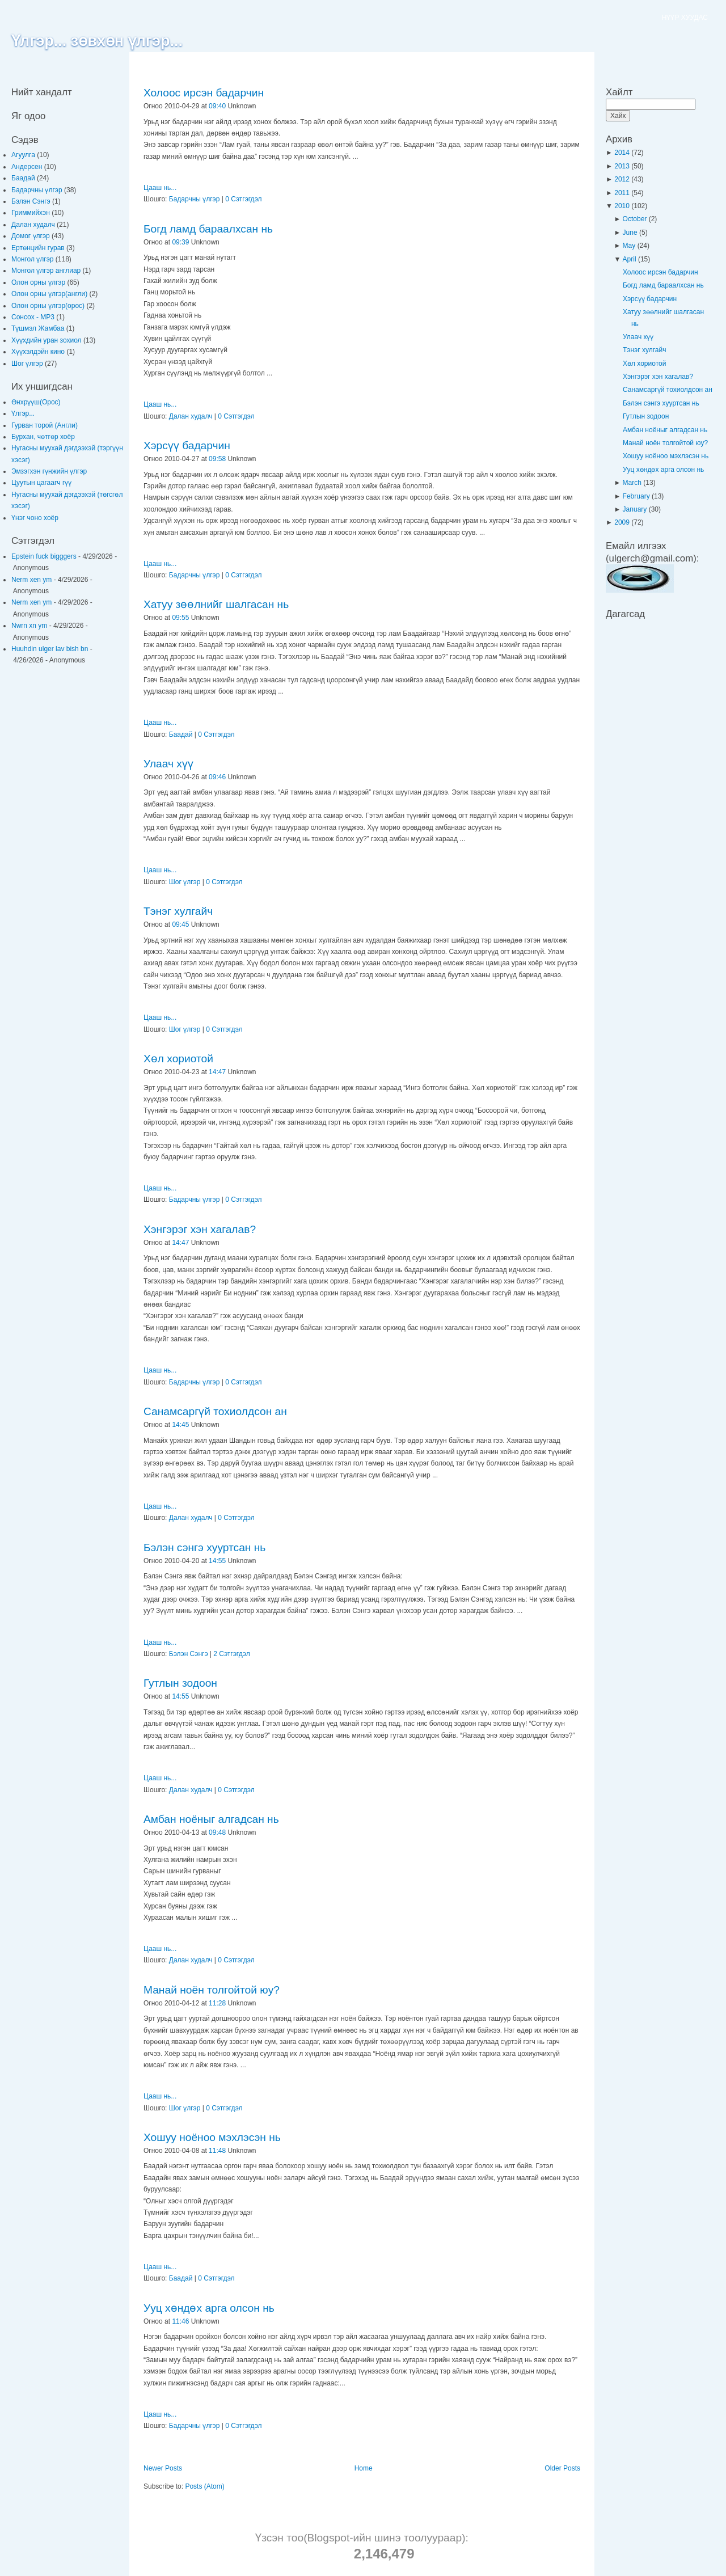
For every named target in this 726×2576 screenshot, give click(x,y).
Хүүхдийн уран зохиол (47, 340)
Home (363, 2468)
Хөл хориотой (178, 1059)
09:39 (180, 242)
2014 (622, 153)
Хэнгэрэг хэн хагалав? (199, 1229)
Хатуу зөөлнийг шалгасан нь (216, 604)
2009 (622, 522)
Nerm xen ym (31, 580)
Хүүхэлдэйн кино (38, 352)
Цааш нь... (159, 188)
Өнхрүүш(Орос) (36, 402)
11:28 (217, 2003)
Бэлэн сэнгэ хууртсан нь (204, 1547)
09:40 (217, 106)
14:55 (217, 1561)
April (630, 259)
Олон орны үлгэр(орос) (48, 306)
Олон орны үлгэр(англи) (50, 294)
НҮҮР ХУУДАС (685, 18)
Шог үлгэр (28, 364)
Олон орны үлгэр (39, 282)
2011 (622, 193)
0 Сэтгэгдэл (243, 199)
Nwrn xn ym (29, 626)
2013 (622, 166)
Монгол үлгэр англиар (47, 271)
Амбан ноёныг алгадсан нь (211, 1819)
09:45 (180, 924)
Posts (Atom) (204, 2486)
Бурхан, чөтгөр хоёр (43, 437)
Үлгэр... (23, 413)
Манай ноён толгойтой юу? (211, 1990)
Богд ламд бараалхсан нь (208, 229)
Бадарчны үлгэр (37, 190)
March (633, 483)
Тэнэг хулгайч (178, 911)
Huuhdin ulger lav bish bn (49, 649)
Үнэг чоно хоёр (34, 518)
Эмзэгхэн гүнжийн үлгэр (49, 471)
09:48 (217, 1832)
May (630, 246)
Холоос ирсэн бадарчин (203, 93)
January (636, 509)
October (636, 219)
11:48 (217, 2151)
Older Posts (562, 2468)
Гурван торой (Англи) (44, 425)
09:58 (217, 459)
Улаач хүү (168, 764)
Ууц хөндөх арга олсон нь (209, 2308)
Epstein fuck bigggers (44, 556)
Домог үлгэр (31, 236)
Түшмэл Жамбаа (38, 328)
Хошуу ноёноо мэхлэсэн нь (212, 2137)
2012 (622, 179)
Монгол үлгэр (33, 259)
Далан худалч (34, 225)
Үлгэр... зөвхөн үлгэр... (97, 40)
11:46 (180, 2321)
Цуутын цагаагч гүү (41, 483)
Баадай (24, 178)
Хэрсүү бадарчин (186, 445)
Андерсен (27, 167)
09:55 (180, 618)
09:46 (217, 777)
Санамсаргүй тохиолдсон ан (215, 1411)
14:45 (180, 1425)
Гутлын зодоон (180, 1683)
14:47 (217, 1072)
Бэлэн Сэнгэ (31, 201)
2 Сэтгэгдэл (231, 1654)
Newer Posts (162, 2468)
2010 (622, 206)
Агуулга (24, 155)
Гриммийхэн (31, 213)
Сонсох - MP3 (33, 317)
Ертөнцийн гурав (38, 248)
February (637, 496)
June (631, 233)
